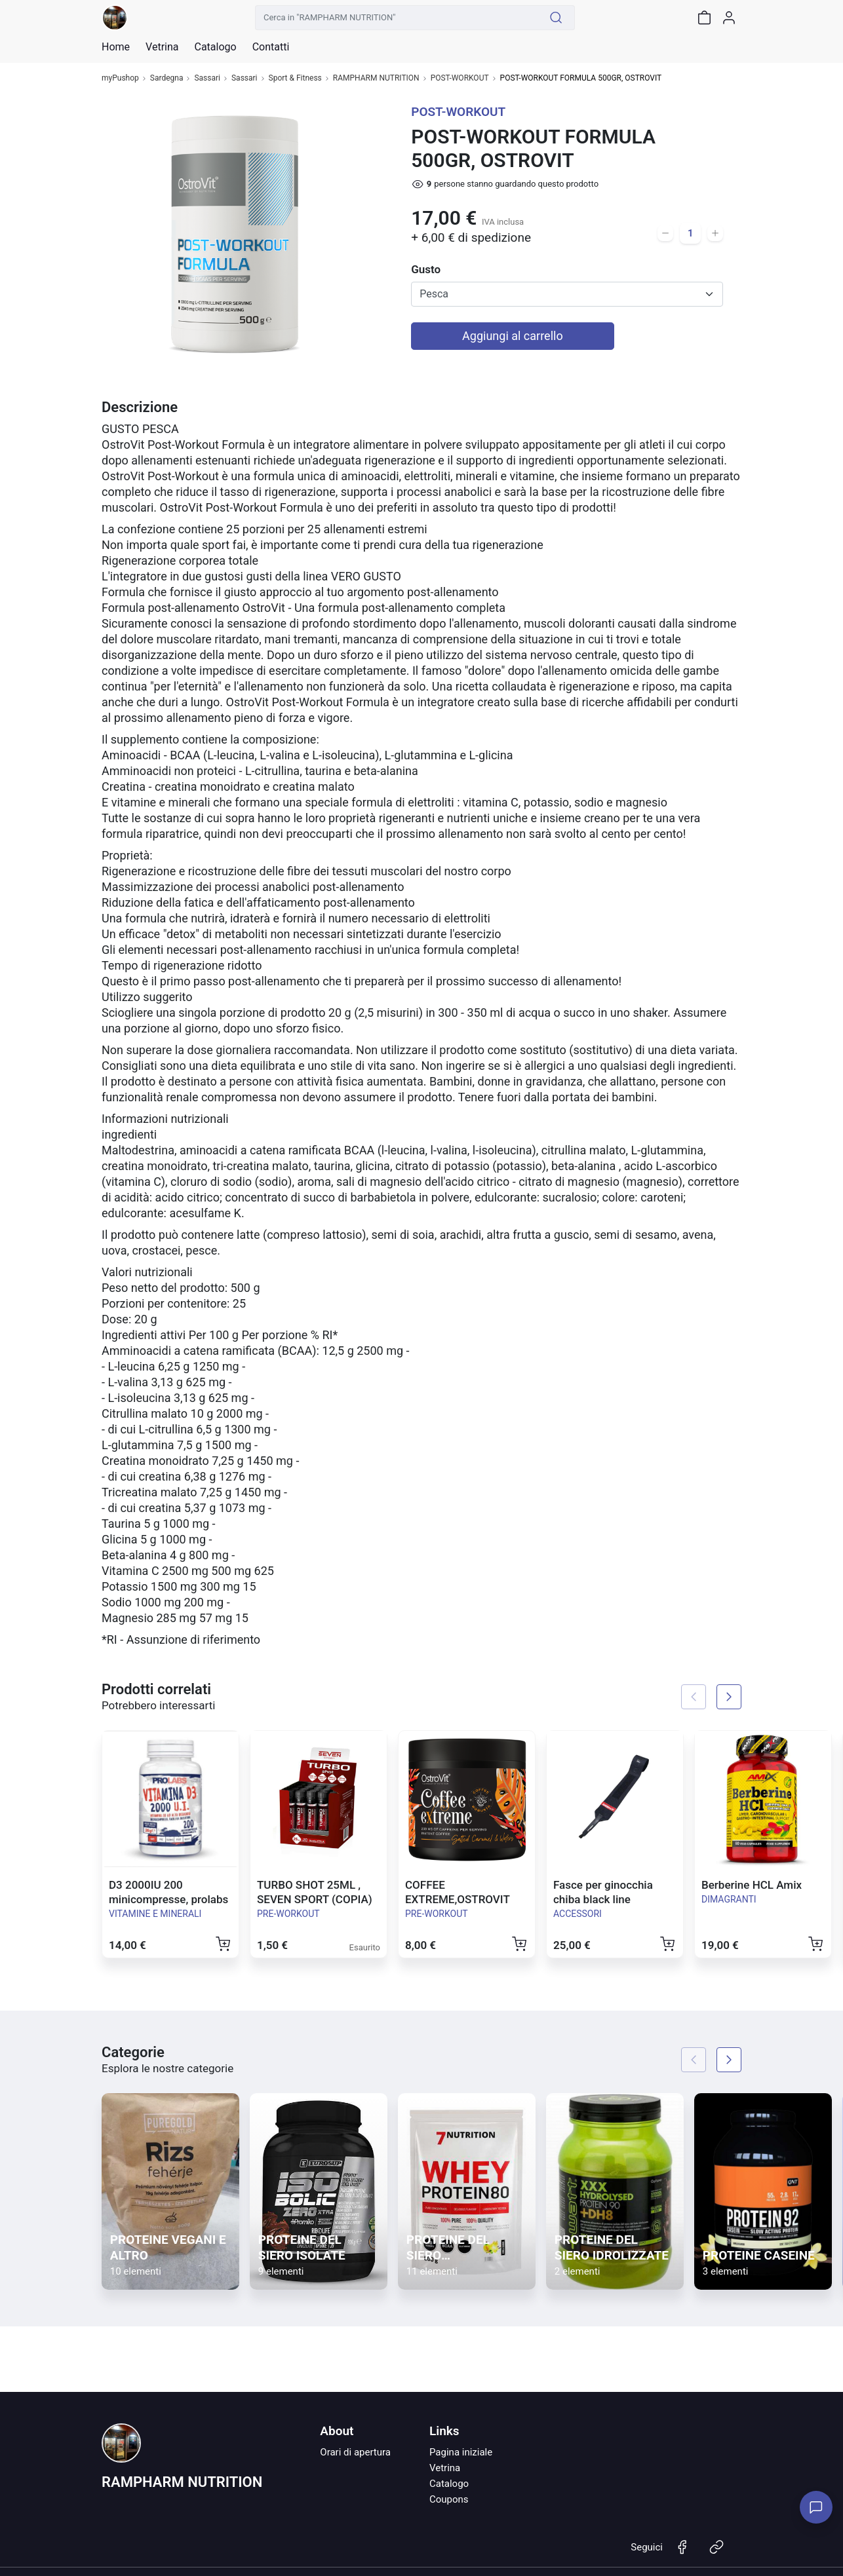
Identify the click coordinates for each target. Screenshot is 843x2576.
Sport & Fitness (295, 78)
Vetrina (444, 2468)
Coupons (449, 2499)
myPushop (120, 78)
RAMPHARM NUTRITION (376, 78)
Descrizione (140, 407)
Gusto (426, 269)
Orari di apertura (355, 2452)
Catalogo (215, 47)
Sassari (207, 78)
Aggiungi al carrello (512, 336)
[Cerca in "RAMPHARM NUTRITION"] (396, 17)
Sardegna (167, 78)
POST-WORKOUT (460, 78)
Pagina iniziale (460, 2452)
